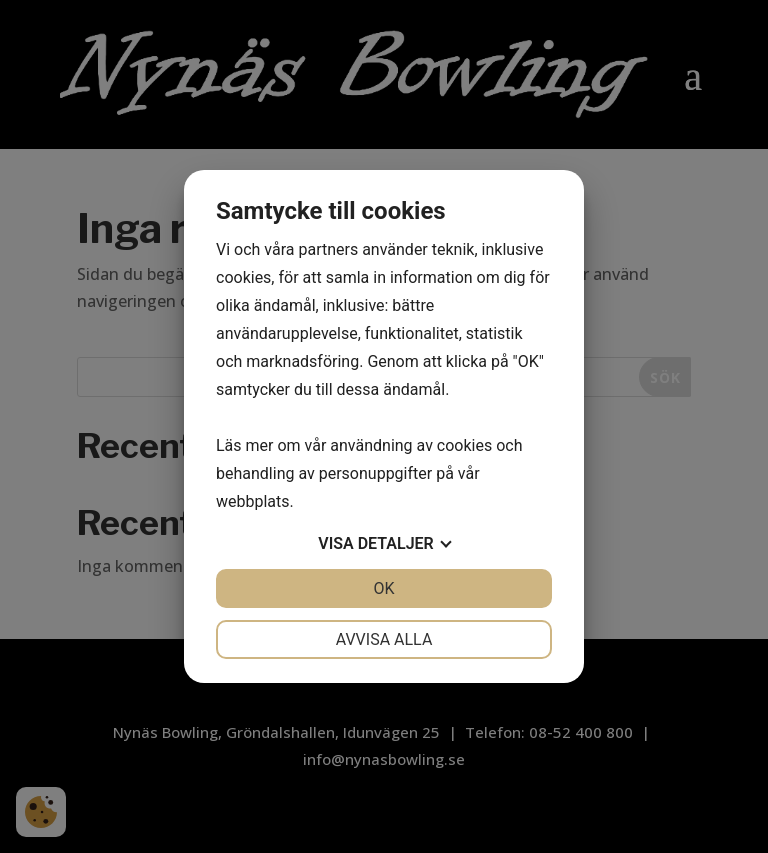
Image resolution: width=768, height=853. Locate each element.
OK (383, 588)
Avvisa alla (384, 639)
